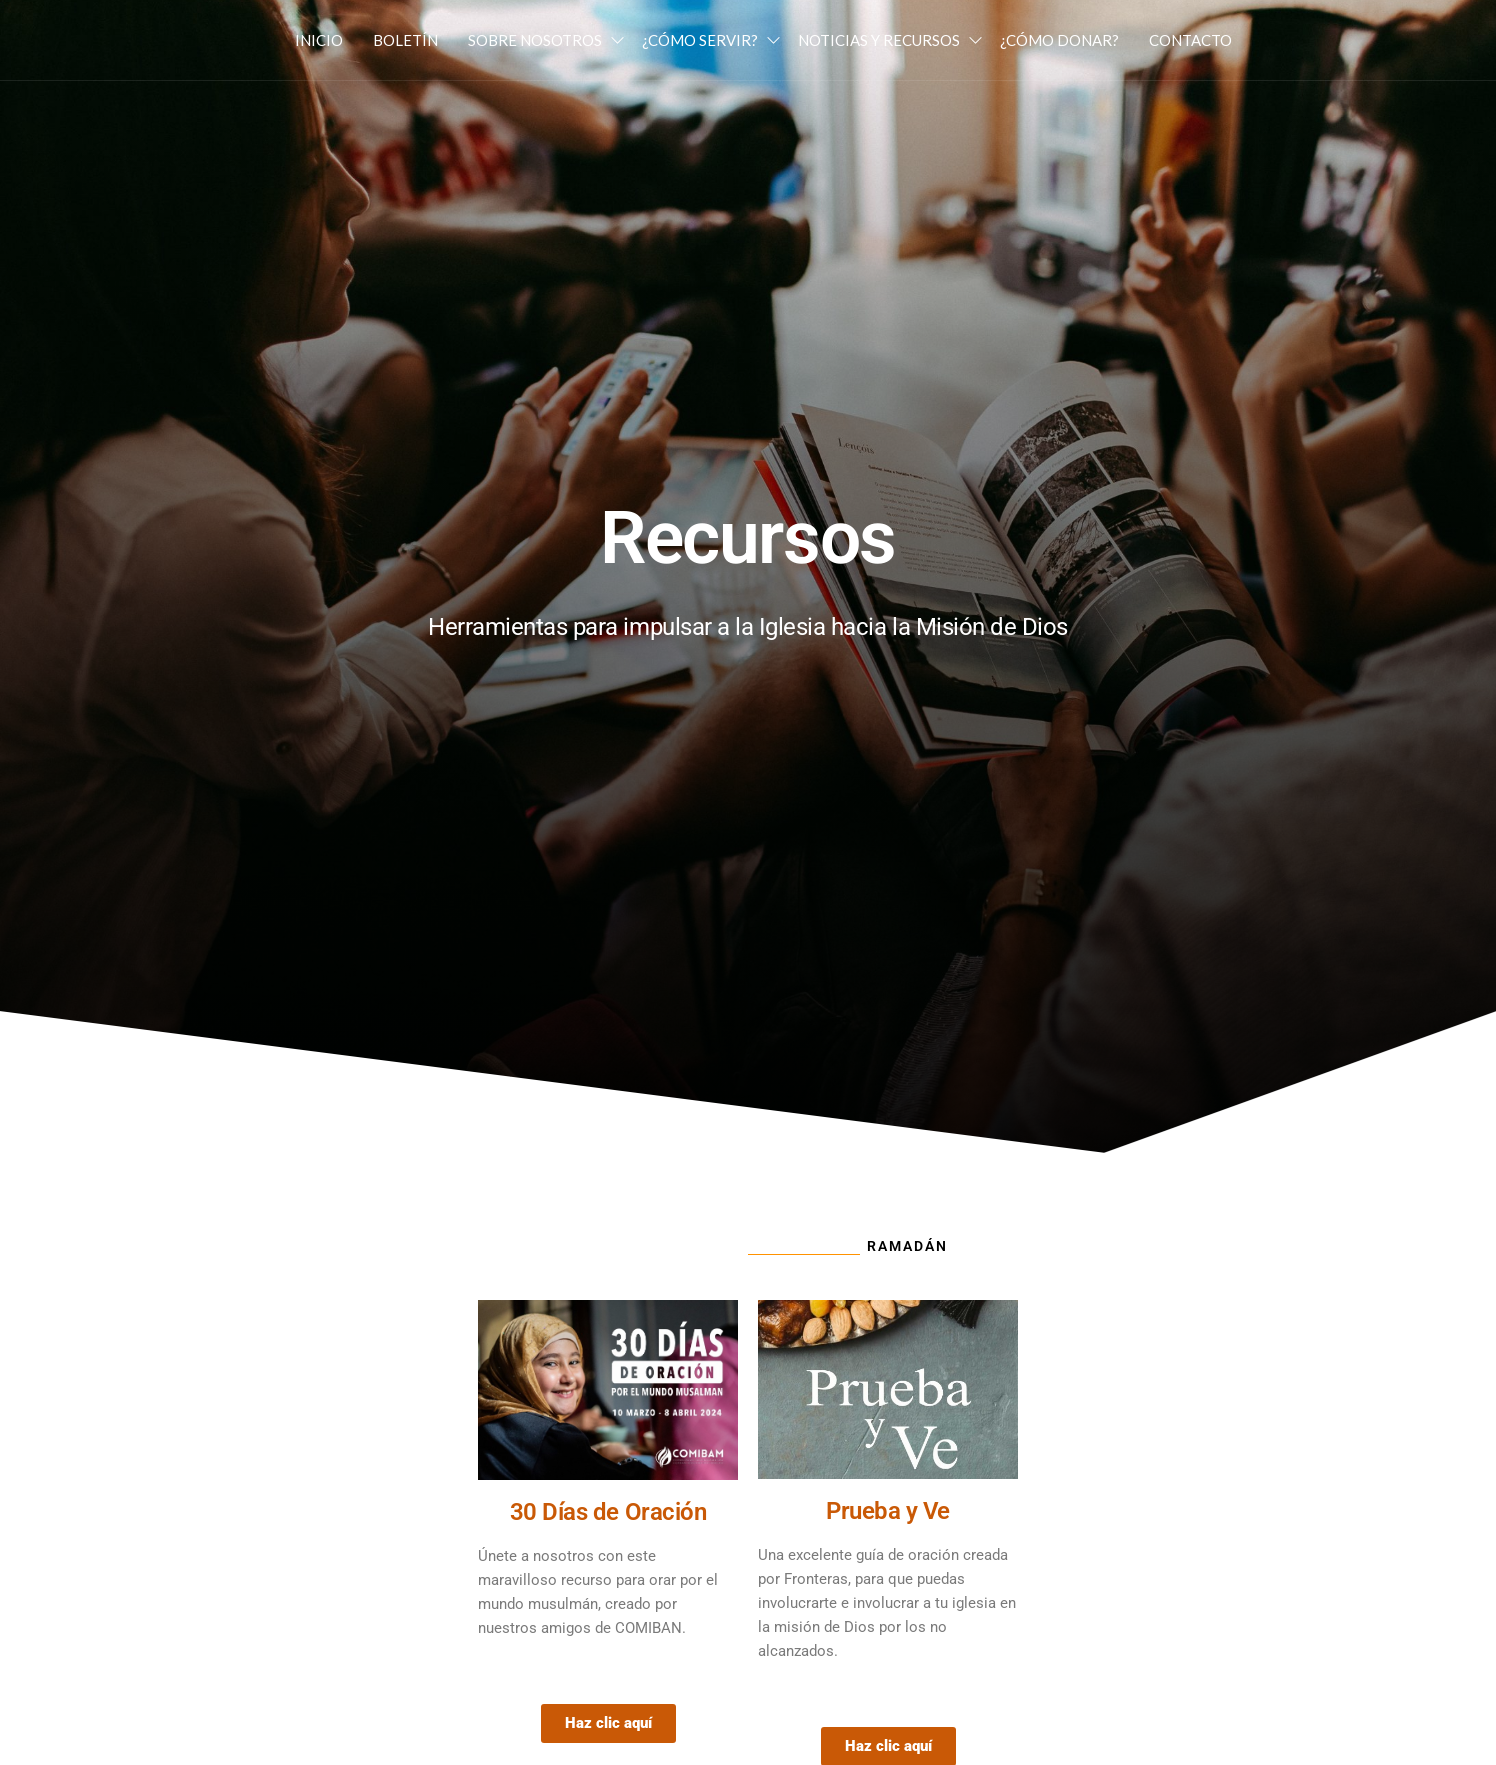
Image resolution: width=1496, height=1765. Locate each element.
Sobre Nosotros (535, 40)
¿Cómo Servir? (700, 40)
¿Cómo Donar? (1059, 40)
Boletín (405, 40)
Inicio (319, 40)
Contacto (1190, 40)
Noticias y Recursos (879, 40)
